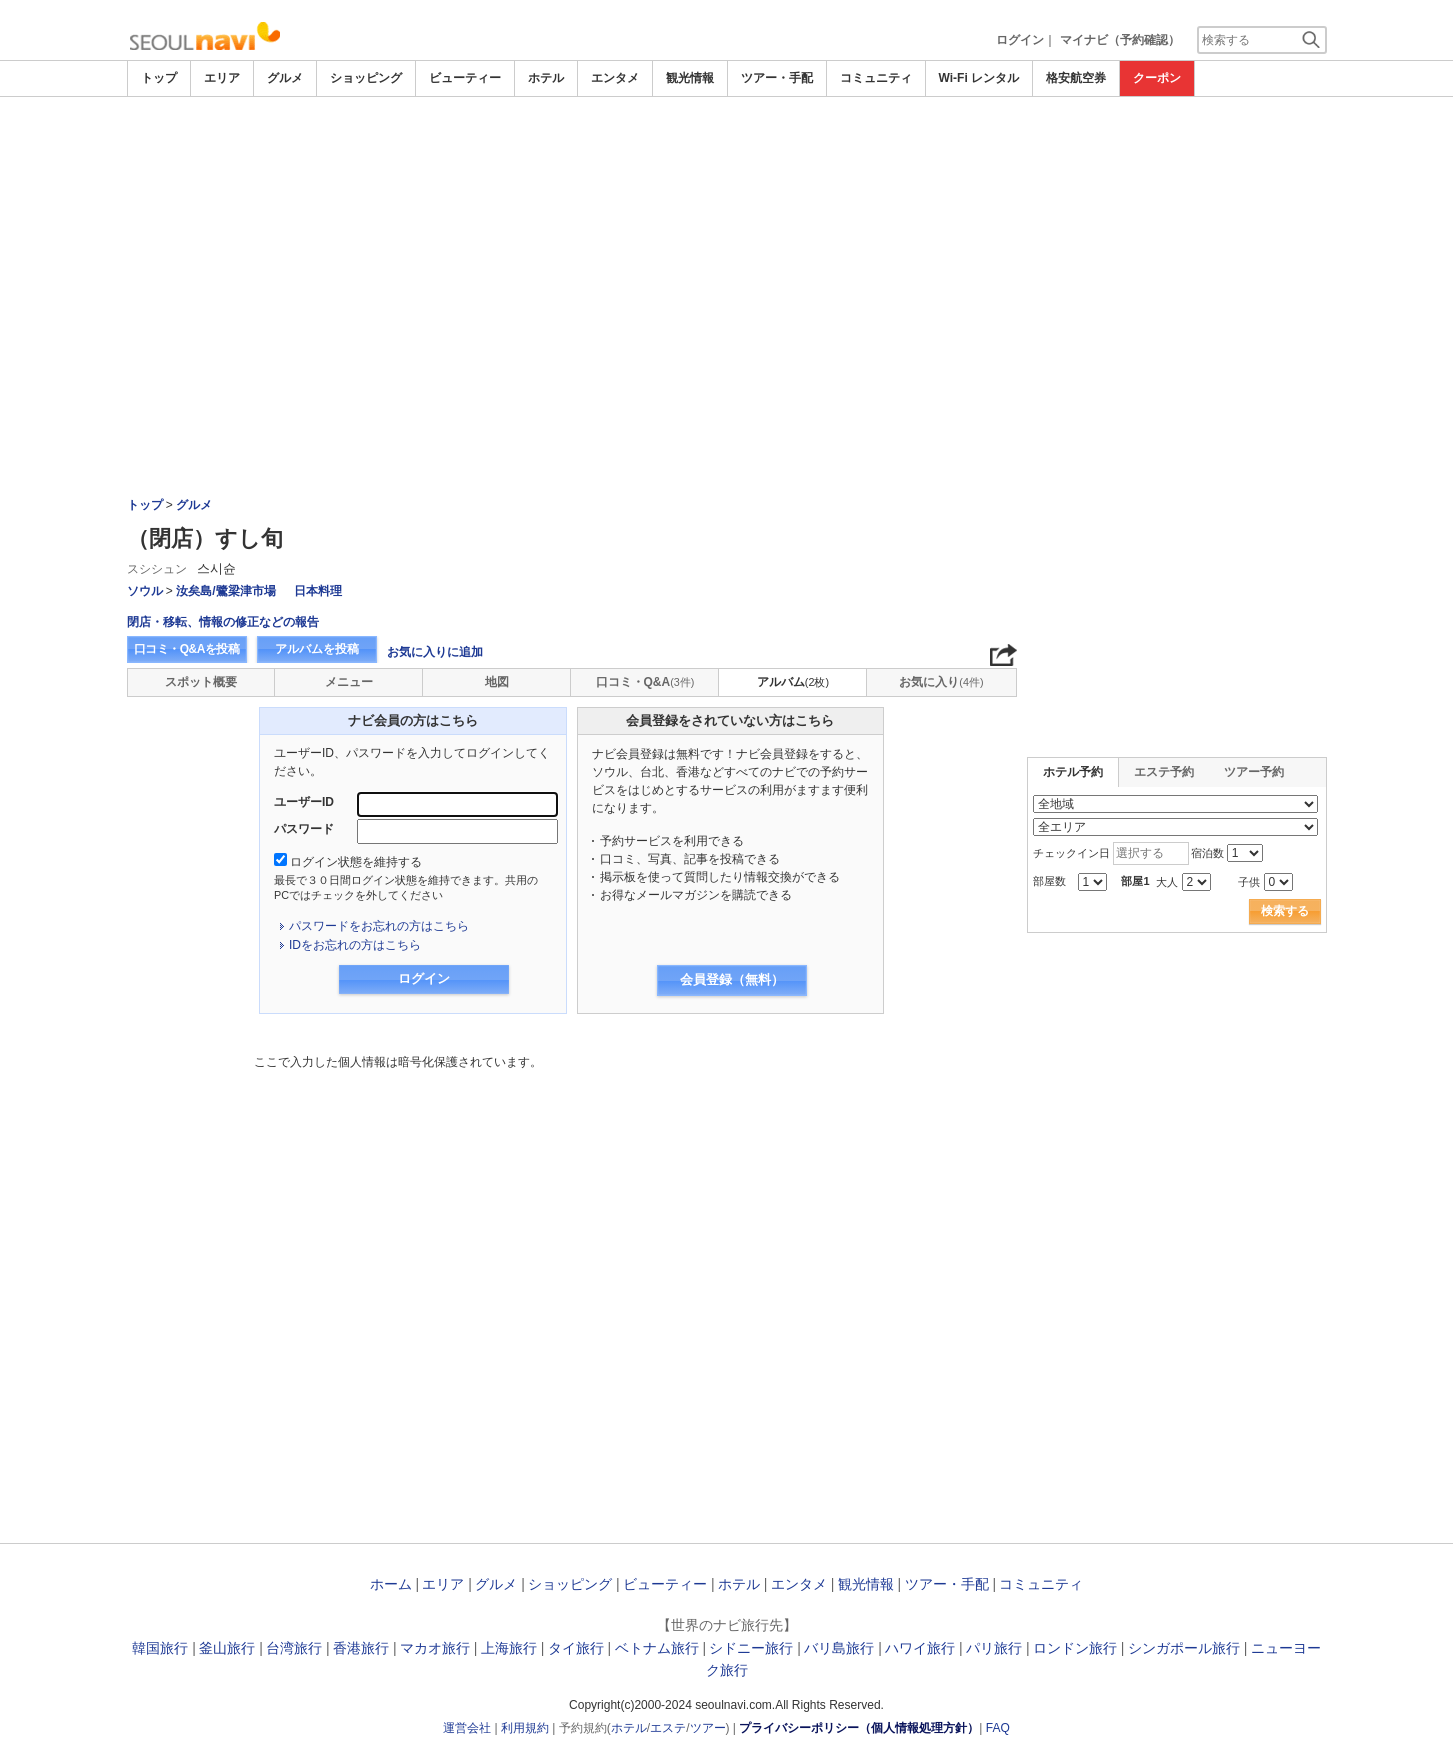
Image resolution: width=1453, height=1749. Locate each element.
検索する (1285, 911)
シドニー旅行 (751, 1648)
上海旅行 (509, 1648)
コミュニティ (876, 78)
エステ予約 (1164, 772)
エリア (222, 78)
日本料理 (318, 591)
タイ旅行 (576, 1648)
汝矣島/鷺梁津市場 (225, 591)
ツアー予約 (1254, 772)
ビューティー (465, 78)
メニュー (349, 682)
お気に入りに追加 (435, 652)
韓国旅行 (160, 1648)
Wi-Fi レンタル (979, 78)
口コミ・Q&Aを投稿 (187, 649)
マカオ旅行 (435, 1648)
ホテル (546, 78)
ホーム (391, 1584)
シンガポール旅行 (1184, 1648)
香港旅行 (361, 1648)
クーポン (1157, 78)
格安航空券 (1076, 78)
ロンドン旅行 (1075, 1648)
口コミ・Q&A (645, 682)
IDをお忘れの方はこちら (355, 945)
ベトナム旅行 (657, 1648)
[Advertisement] (727, 247)
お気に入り (941, 682)
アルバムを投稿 (317, 649)
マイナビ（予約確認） (1120, 40)
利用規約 (525, 1728)
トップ (159, 78)
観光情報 (690, 78)
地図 (497, 682)
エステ (668, 1728)
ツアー (708, 1728)
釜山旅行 (227, 1648)
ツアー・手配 (777, 78)
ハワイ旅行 (920, 1648)
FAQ (998, 1728)
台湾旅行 (294, 1648)
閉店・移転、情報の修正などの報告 (223, 622)
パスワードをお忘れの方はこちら (379, 926)
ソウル (145, 591)
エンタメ (615, 78)
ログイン (1020, 40)
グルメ (285, 78)
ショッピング (366, 78)
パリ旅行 (994, 1648)
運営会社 (467, 1728)
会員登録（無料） (732, 979)
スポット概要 (201, 682)
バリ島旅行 (839, 1648)
